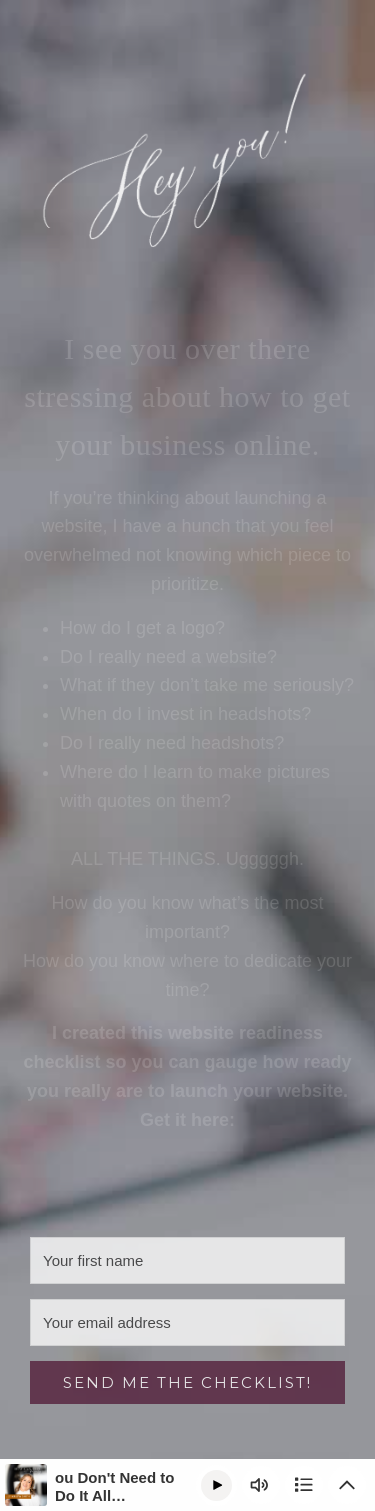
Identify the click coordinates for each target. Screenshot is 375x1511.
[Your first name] (187, 1260)
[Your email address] (187, 1322)
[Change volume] (261, 1485)
